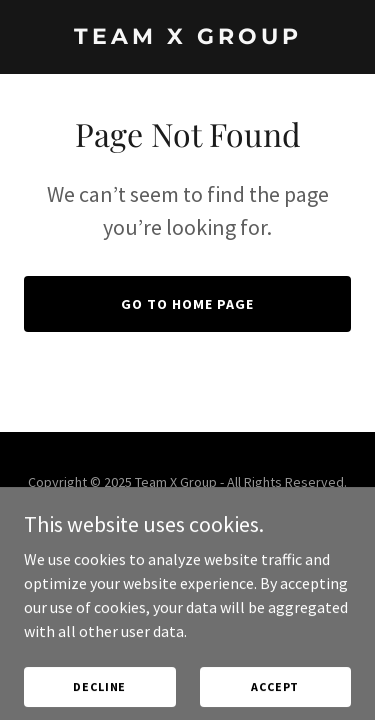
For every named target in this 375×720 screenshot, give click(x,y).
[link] (187, 38)
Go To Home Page (187, 304)
